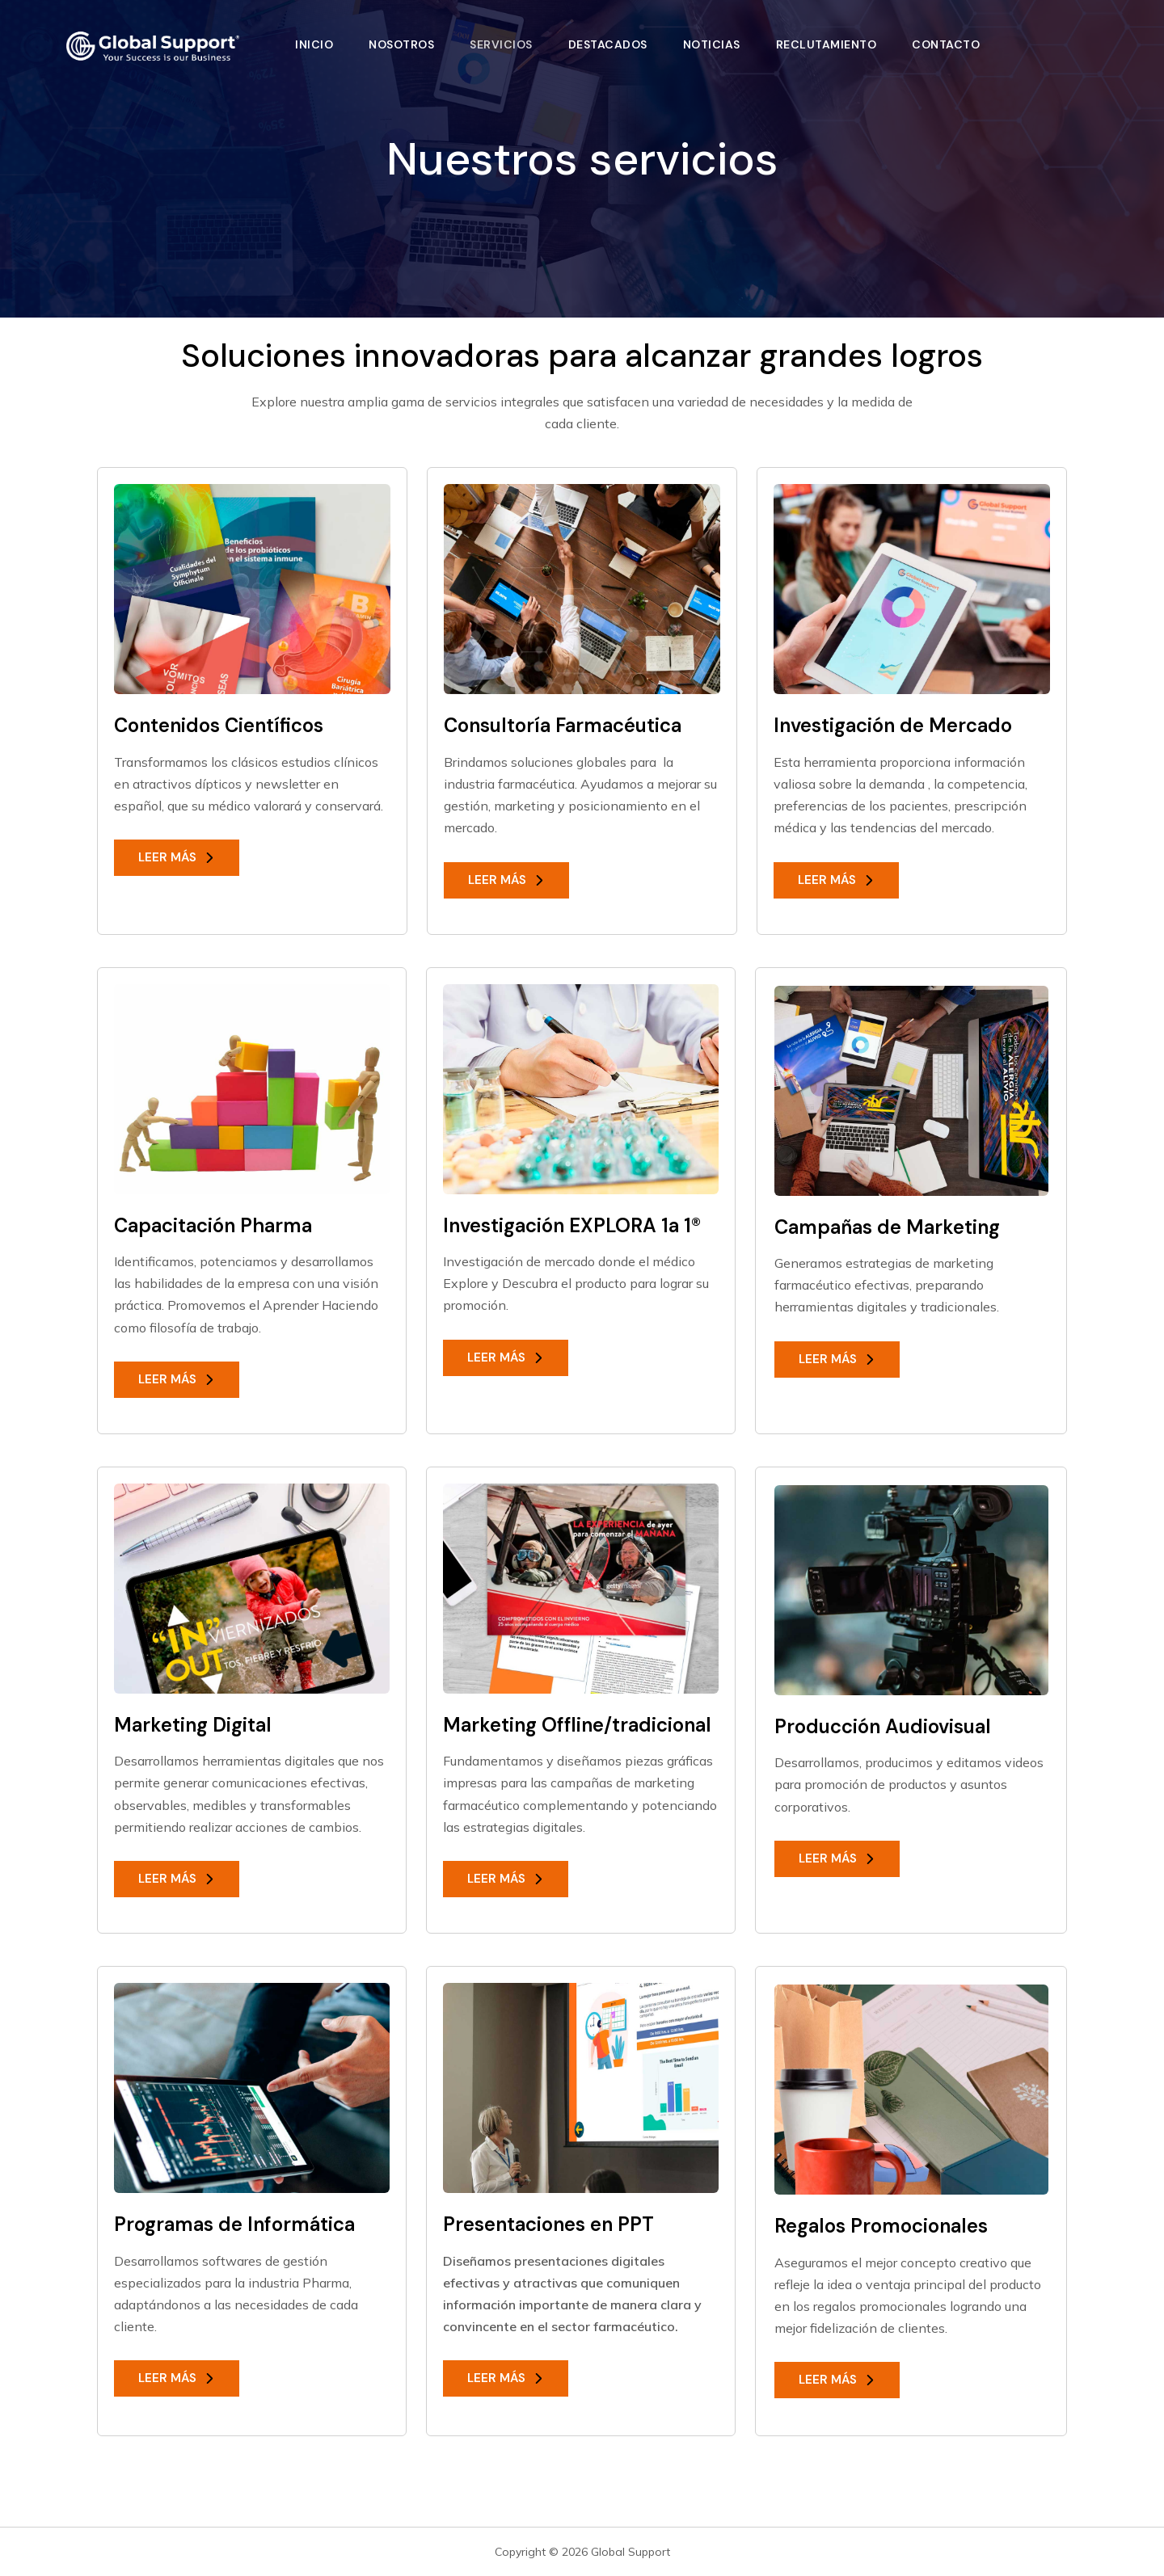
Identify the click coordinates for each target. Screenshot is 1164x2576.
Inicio (314, 44)
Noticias (711, 44)
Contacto (946, 44)
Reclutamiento (826, 44)
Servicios (501, 44)
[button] (176, 858)
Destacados (607, 44)
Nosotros (401, 44)
